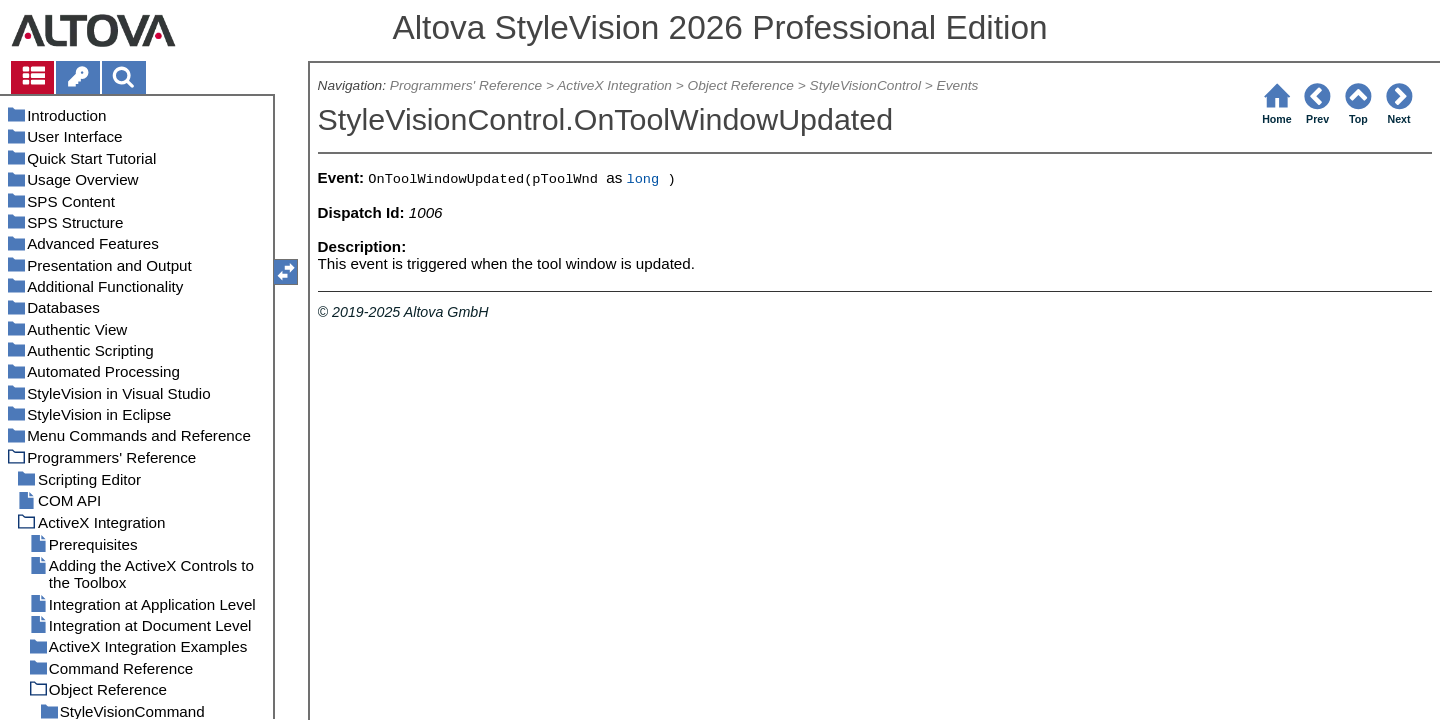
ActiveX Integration (614, 85)
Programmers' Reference (466, 85)
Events (958, 85)
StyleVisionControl (865, 85)
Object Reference (741, 85)
